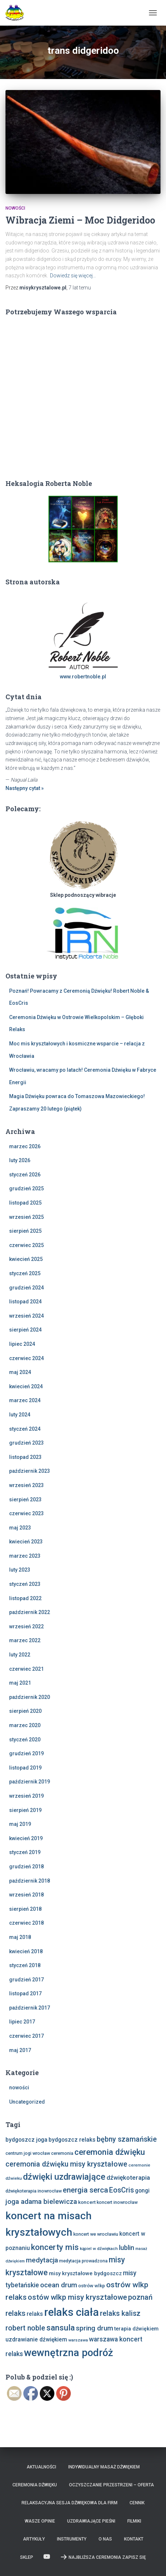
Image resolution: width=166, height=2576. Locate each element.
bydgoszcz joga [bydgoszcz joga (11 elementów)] (26, 2139)
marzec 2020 (24, 1725)
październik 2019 (29, 1782)
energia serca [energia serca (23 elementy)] (85, 2190)
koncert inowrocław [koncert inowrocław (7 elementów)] (117, 2202)
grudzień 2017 (26, 1979)
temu (80, 288)
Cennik (137, 2502)
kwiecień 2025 (26, 1259)
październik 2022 (29, 1612)
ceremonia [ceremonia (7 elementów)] (62, 2153)
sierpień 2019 (25, 1810)
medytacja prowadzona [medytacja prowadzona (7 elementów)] (83, 2261)
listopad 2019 (25, 1768)
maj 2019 (20, 1824)
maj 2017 (20, 2050)
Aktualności (41, 2467)
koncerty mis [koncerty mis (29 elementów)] (55, 2247)
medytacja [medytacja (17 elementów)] (42, 2260)
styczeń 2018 (24, 1965)
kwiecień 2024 (26, 1386)
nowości (15, 208)
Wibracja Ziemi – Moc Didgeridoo (80, 220)
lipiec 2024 (22, 1344)
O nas (105, 2539)
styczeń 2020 (24, 1739)
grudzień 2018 (26, 1866)
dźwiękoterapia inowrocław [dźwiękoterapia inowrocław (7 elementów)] (33, 2191)
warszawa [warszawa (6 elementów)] (78, 2340)
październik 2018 (29, 1881)
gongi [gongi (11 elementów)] (142, 2190)
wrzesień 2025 (26, 1217)
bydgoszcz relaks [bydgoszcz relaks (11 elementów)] (72, 2139)
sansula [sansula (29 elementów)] (60, 2327)
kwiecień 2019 (26, 1838)
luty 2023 (19, 1570)
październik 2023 (29, 1471)
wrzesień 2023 (26, 1485)
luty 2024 (19, 1415)
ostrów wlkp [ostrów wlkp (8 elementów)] (91, 2285)
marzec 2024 (24, 1400)
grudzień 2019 (26, 1753)
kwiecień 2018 (26, 1951)
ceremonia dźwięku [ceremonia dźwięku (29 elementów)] (109, 2152)
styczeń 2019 (24, 1852)
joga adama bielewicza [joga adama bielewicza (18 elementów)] (41, 2201)
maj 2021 (20, 1683)
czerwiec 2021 (26, 1669)
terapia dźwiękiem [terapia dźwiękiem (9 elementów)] (136, 2329)
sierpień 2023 (25, 1499)
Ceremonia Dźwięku (34, 2484)
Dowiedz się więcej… (73, 275)
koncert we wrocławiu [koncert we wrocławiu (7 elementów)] (95, 2234)
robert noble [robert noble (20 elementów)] (25, 2328)
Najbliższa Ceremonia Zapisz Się (103, 2557)
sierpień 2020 (25, 1711)
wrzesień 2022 (26, 1626)
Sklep (26, 2557)
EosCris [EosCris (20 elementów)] (121, 2190)
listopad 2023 (25, 1457)
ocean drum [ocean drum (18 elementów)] (58, 2285)
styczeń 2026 (24, 1174)
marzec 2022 (24, 1640)
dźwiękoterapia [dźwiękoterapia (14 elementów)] (128, 2177)
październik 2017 (29, 2008)
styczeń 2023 (24, 1584)
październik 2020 (29, 1697)
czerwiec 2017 (26, 2036)
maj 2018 (20, 1937)
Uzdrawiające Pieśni (91, 2521)
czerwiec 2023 (26, 1513)
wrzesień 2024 (26, 1316)
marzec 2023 (24, 1556)
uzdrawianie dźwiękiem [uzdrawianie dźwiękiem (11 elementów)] (36, 2339)
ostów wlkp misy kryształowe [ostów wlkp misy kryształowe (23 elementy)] (77, 2297)
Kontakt (133, 2539)
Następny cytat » (24, 788)
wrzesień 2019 (26, 1796)
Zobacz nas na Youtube (47, 2557)
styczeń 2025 (24, 1273)
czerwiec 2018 (26, 1923)
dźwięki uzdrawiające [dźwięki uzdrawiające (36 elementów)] (64, 2177)
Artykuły (34, 2539)
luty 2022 (19, 1655)
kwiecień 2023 (26, 1542)
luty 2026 (19, 1160)
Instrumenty (71, 2539)
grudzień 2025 (26, 1188)
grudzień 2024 (26, 1288)
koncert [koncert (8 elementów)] (87, 2202)
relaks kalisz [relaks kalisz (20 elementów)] (120, 2313)
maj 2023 (20, 1528)
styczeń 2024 (24, 1429)
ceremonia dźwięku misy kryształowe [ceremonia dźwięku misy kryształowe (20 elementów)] (66, 2164)
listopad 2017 (25, 1993)
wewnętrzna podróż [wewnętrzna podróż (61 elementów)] (68, 2353)
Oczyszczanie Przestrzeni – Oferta (111, 2484)
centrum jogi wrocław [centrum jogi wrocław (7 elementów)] (27, 2153)
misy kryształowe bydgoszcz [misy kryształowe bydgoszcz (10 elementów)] (85, 2273)
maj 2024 (20, 1372)
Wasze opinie (40, 2521)
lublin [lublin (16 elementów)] (126, 2247)
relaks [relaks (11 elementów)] (35, 2313)
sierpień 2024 (25, 1330)
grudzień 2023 (26, 1443)
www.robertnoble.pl (83, 676)
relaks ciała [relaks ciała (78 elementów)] (71, 2312)
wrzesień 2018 (26, 1895)
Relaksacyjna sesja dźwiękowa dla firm (69, 2502)
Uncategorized (27, 2102)
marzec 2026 (24, 1146)
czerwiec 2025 (26, 1245)
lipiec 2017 (22, 2022)
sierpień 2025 (25, 1231)
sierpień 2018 (25, 1909)
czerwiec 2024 (26, 1358)
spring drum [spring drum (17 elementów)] (94, 2328)
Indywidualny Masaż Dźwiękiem (104, 2467)
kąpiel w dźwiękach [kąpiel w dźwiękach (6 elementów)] (99, 2248)
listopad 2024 (25, 1301)
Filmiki (134, 2521)
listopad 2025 (25, 1203)
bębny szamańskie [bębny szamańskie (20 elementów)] (127, 2139)
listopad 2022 (25, 1598)
